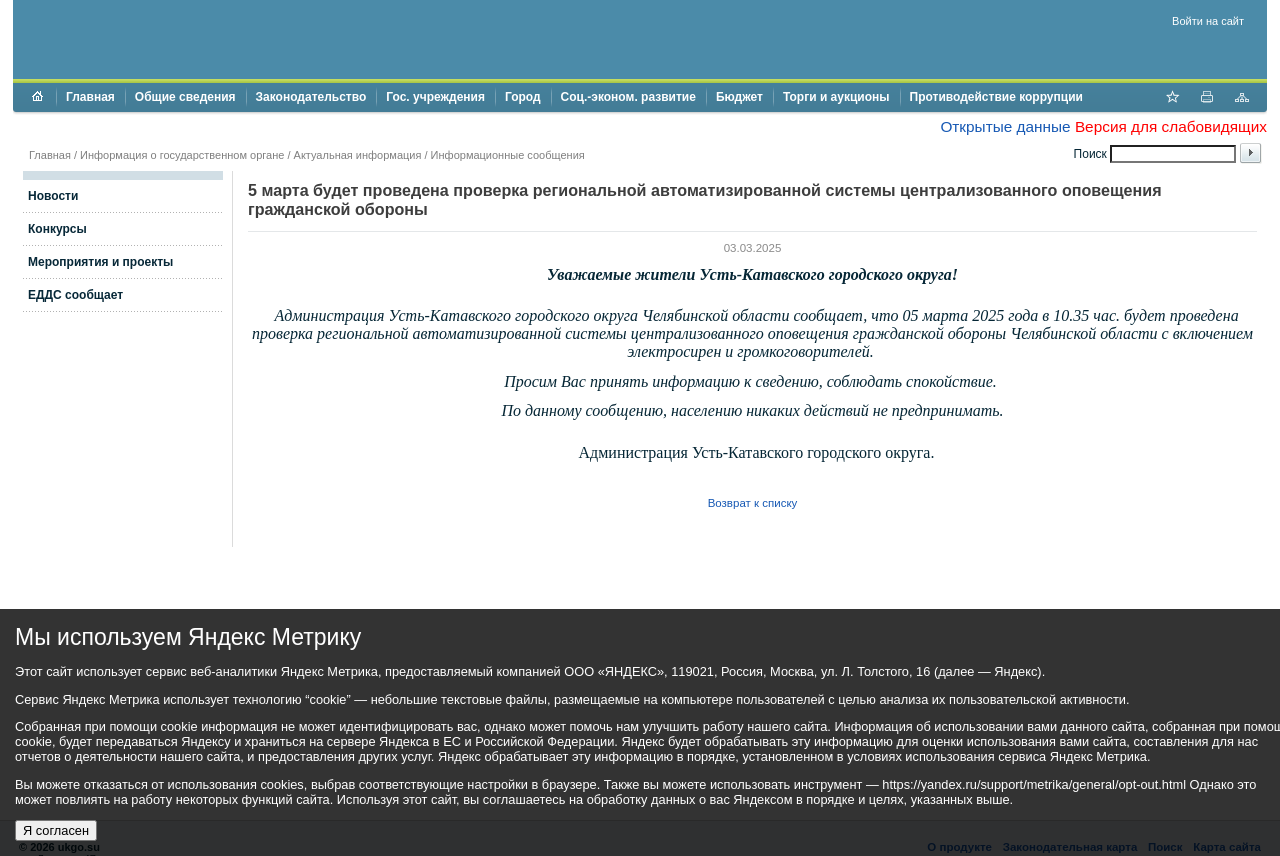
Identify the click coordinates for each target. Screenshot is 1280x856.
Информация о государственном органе (182, 155)
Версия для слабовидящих (1171, 126)
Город (523, 97)
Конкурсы (57, 229)
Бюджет (739, 97)
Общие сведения (185, 97)
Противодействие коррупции (996, 97)
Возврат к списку (753, 503)
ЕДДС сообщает (75, 295)
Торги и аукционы (836, 97)
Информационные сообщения (508, 155)
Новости (53, 196)
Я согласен (56, 830)
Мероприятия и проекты (100, 262)
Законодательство (311, 97)
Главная (90, 97)
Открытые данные (1005, 126)
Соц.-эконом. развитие (628, 97)
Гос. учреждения (435, 97)
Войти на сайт (1208, 21)
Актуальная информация (358, 155)
